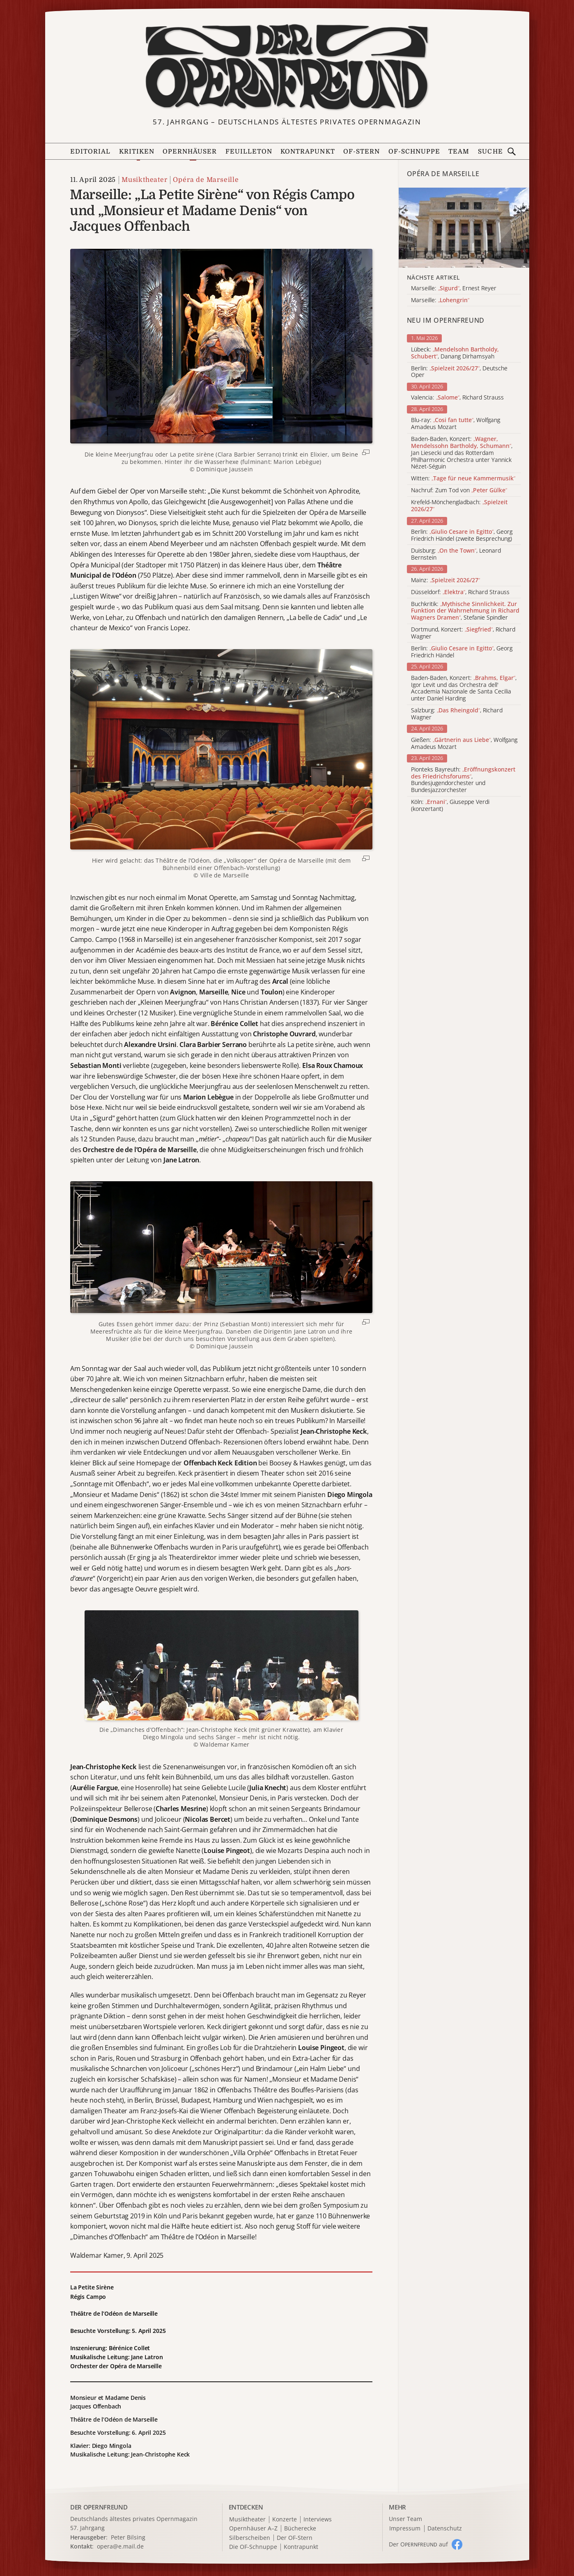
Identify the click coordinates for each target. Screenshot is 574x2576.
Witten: (463, 478)
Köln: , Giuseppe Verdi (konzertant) (450, 806)
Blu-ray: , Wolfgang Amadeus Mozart (455, 424)
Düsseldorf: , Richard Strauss (460, 592)
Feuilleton (248, 151)
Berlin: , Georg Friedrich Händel (461, 652)
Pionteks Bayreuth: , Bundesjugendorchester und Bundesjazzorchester (463, 780)
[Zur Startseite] (287, 67)
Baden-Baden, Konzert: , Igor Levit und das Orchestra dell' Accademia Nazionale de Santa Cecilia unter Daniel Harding (464, 688)
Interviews (317, 2519)
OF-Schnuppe (414, 151)
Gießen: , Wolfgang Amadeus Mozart (464, 744)
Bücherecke (300, 2528)
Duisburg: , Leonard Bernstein (456, 554)
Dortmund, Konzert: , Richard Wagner (463, 633)
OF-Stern (361, 151)
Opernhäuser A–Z (253, 2528)
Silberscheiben (249, 2538)
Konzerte (284, 2519)
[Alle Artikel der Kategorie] (464, 228)
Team (458, 151)
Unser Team (405, 2519)
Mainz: (445, 580)
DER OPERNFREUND (99, 2507)
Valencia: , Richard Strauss (457, 397)
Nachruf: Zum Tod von (459, 490)
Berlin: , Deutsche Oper (459, 372)
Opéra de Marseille (206, 180)
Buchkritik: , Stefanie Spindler (465, 611)
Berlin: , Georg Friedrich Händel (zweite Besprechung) (461, 535)
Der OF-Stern (294, 2538)
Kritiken (136, 151)
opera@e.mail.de (120, 2546)
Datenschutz (444, 2528)
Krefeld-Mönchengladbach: (459, 506)
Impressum (404, 2528)
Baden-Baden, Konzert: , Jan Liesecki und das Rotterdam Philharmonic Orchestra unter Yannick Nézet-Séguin (461, 453)
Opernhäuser (190, 151)
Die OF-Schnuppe (253, 2547)
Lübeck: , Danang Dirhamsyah (455, 353)
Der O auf (418, 2544)
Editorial (90, 151)
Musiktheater (145, 180)
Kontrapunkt (307, 151)
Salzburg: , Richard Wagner (457, 714)
